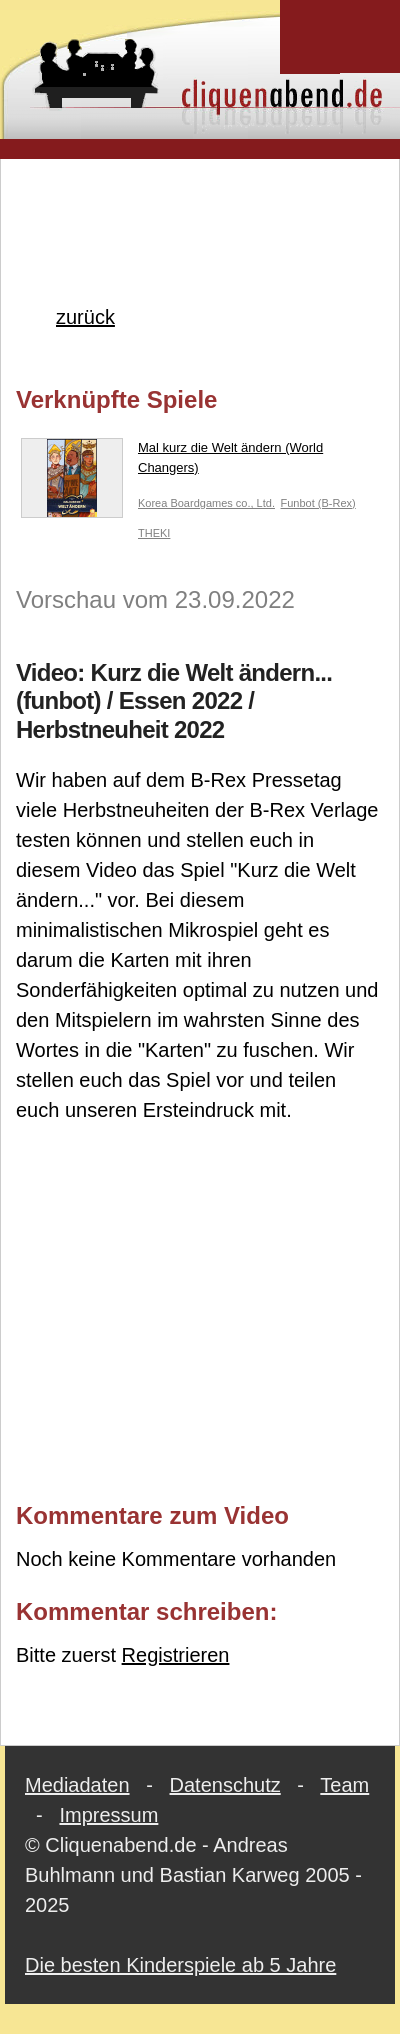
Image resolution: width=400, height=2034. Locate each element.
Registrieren (176, 1655)
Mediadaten (77, 1785)
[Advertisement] (200, 199)
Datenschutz (225, 1785)
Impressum (108, 1815)
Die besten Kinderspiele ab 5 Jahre (180, 1965)
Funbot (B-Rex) (318, 503)
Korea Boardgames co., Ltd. (206, 503)
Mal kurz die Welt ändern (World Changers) (172, 461)
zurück (85, 317)
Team (344, 1785)
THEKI (154, 533)
